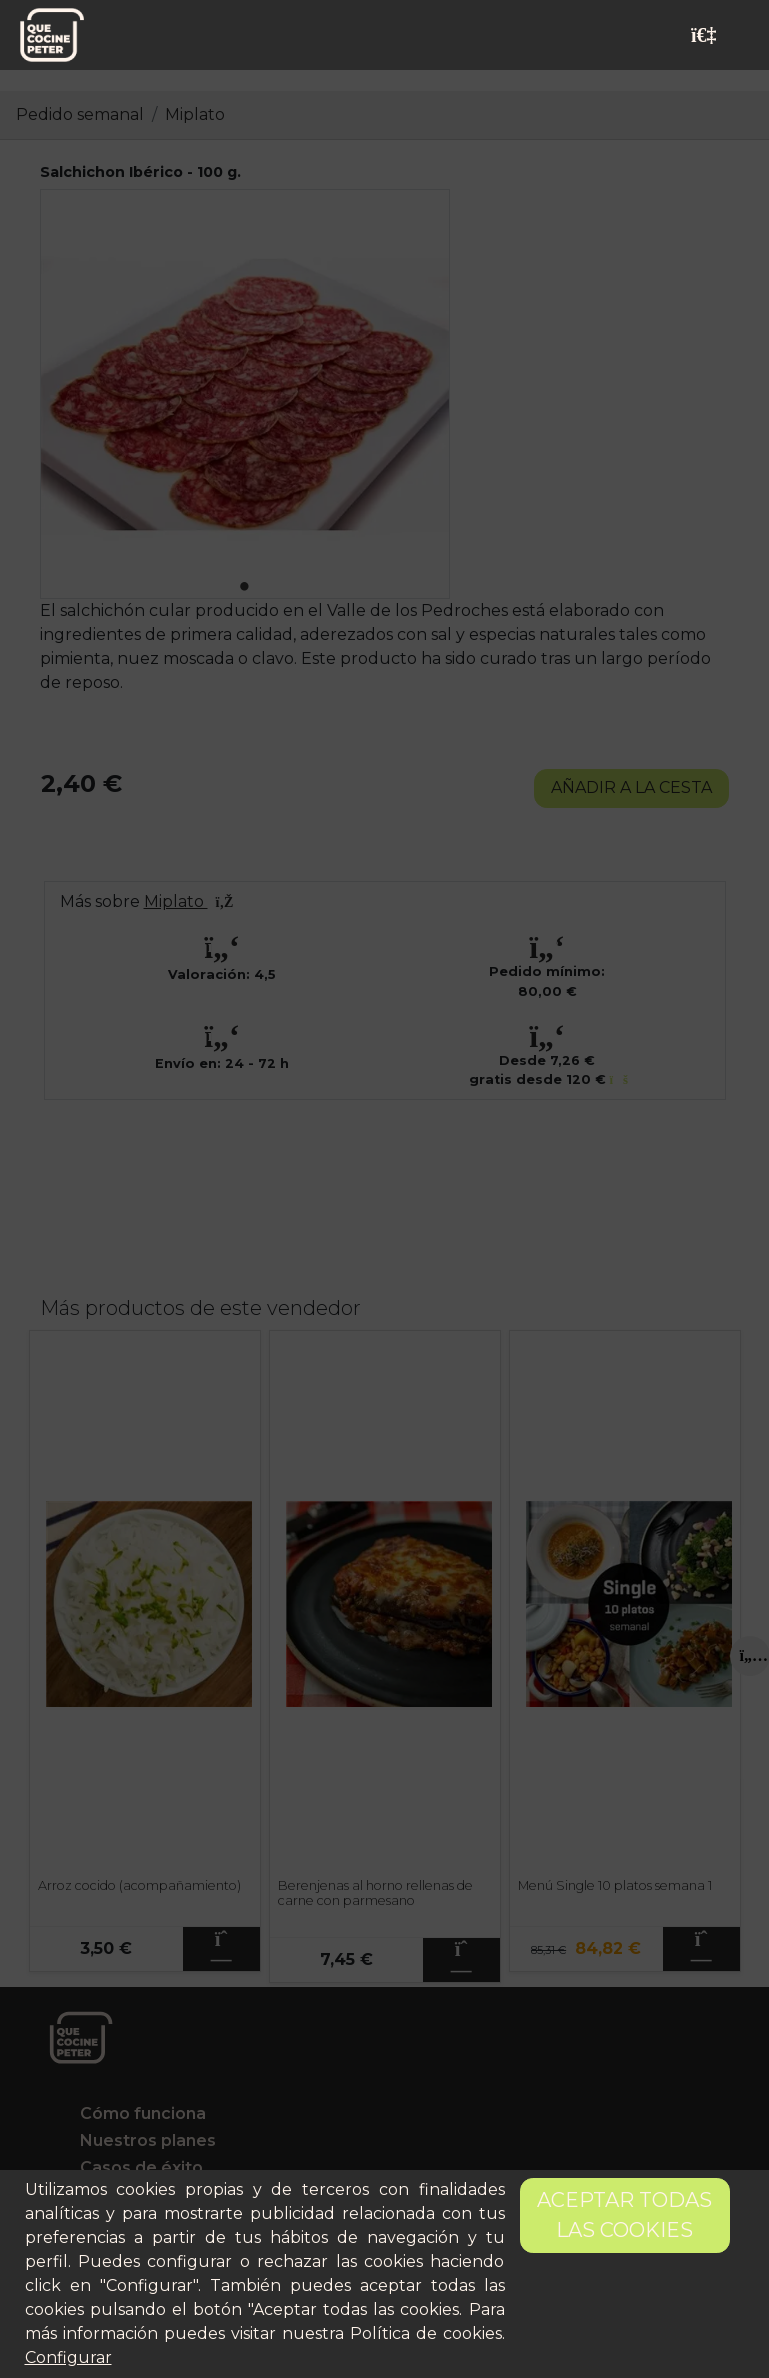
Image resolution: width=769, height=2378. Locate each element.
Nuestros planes (148, 2140)
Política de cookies (426, 2333)
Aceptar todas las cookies (624, 2215)
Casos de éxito (141, 2167)
